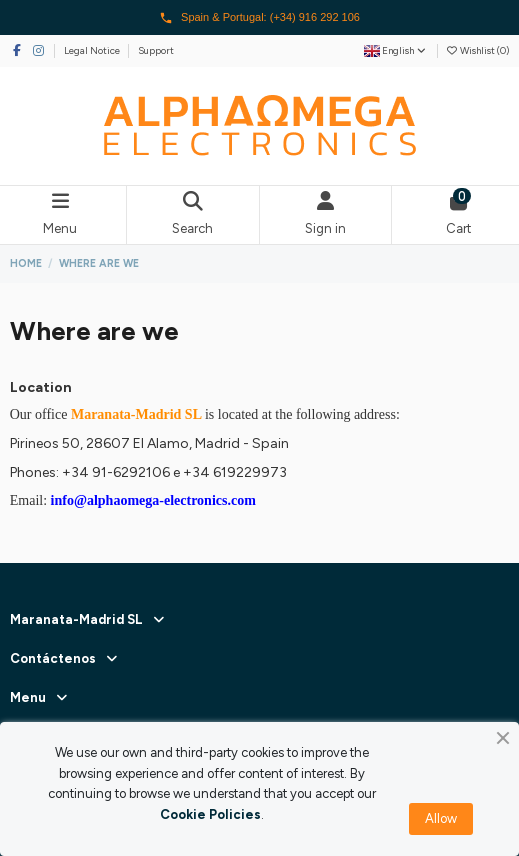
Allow (441, 818)
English (396, 50)
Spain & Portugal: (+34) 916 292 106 (259, 18)
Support (156, 50)
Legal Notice (93, 50)
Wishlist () (477, 50)
